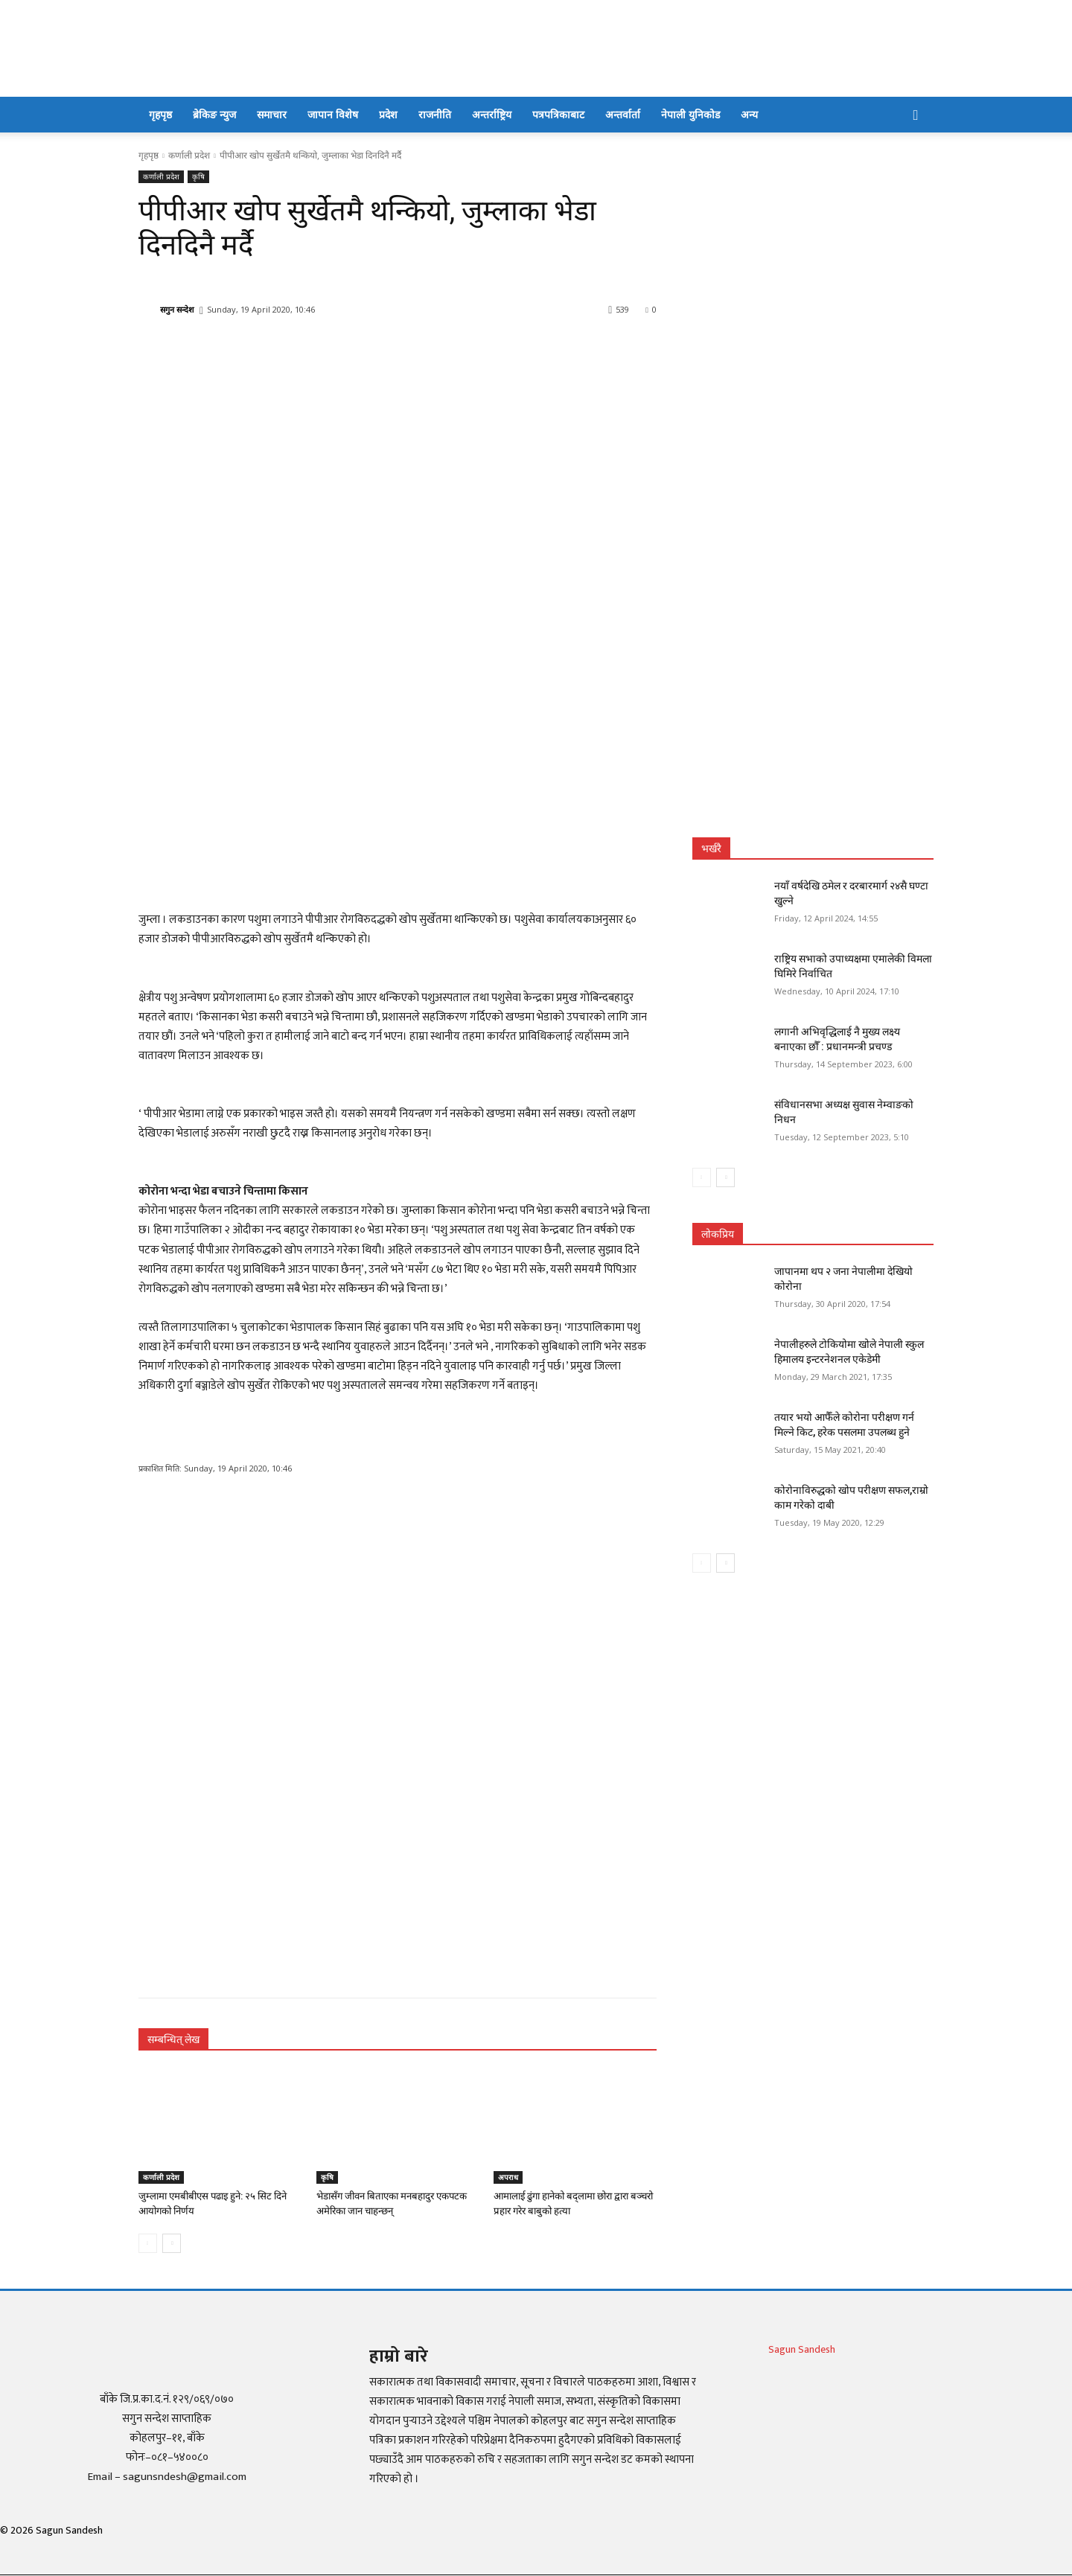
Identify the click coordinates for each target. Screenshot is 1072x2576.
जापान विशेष (332, 114)
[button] (916, 116)
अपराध (508, 2177)
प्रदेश (388, 114)
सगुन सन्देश (177, 309)
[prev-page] (147, 2243)
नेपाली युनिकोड (690, 114)
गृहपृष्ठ (160, 114)
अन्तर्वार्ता (622, 114)
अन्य (749, 114)
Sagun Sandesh (801, 2349)
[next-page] (171, 2243)
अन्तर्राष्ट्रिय (491, 114)
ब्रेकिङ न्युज (214, 114)
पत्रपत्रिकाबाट (558, 114)
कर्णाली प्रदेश (189, 155)
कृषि (198, 176)
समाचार (272, 114)
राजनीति (434, 114)
